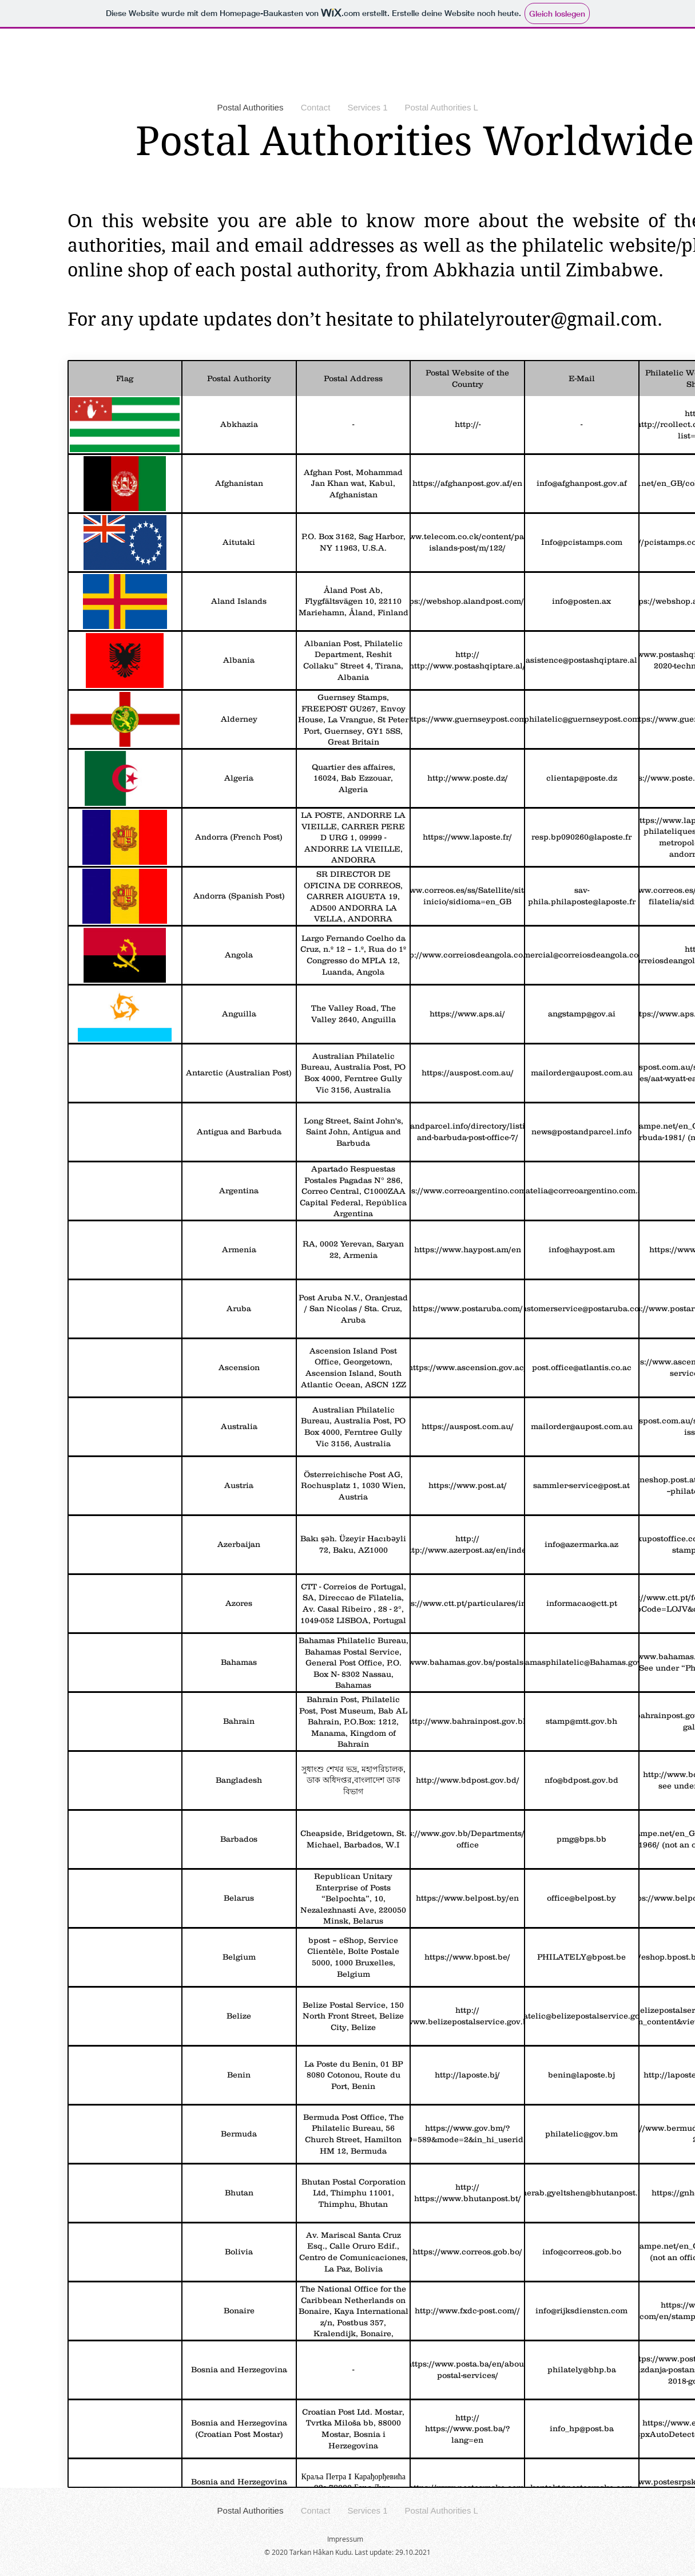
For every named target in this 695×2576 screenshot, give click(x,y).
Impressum (345, 2538)
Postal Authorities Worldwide (415, 141)
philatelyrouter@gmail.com (538, 319)
